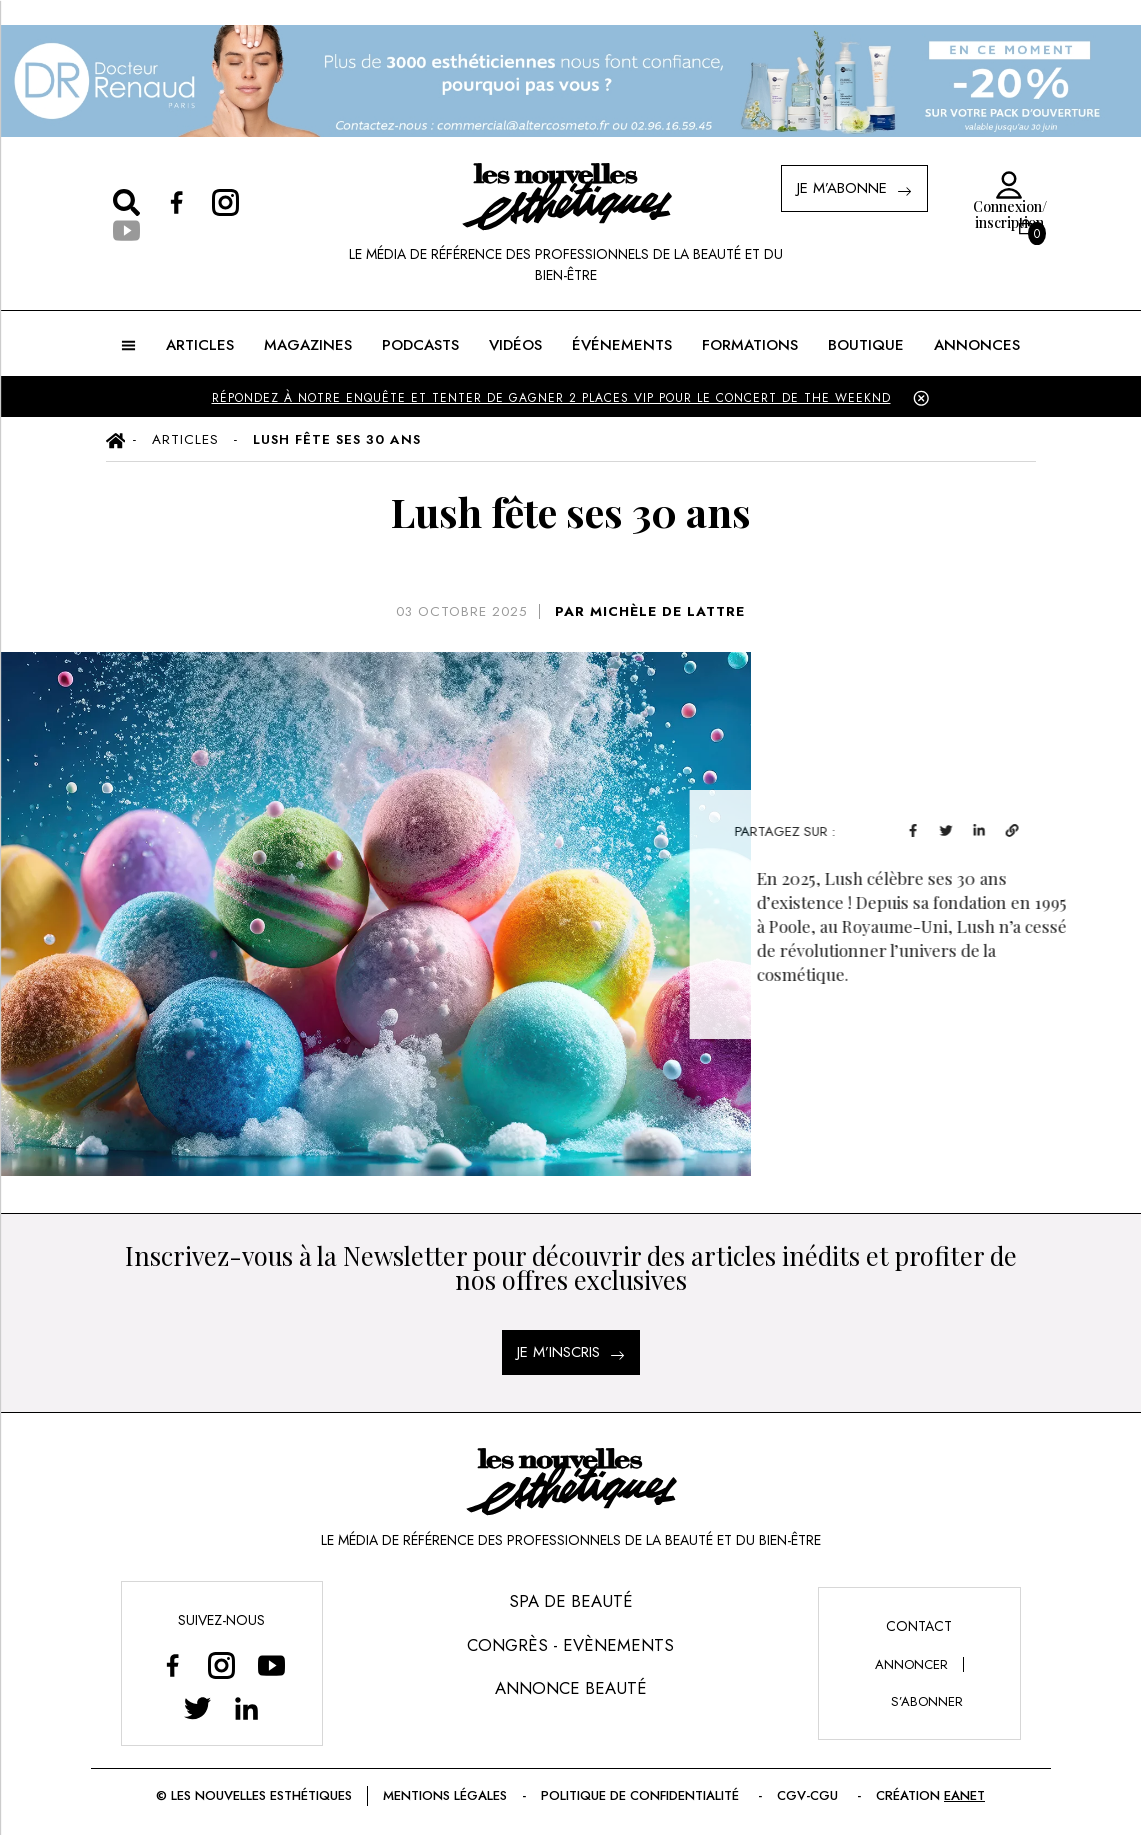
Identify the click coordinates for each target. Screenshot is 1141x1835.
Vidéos (515, 345)
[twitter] (987, 828)
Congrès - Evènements (570, 1645)
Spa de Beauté (571, 1601)
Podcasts (420, 345)
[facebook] (954, 828)
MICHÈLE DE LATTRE (667, 611)
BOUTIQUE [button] (866, 345)
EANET (964, 1795)
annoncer (911, 1664)
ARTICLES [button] (200, 345)
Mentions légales (445, 1795)
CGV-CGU (809, 1795)
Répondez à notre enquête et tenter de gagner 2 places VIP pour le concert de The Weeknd (551, 398)
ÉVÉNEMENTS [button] (622, 345)
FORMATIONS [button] (750, 345)
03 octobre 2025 (461, 611)
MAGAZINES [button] (308, 345)
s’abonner (927, 1701)
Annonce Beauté (571, 1688)
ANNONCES (977, 345)
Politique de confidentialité (642, 1795)
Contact (919, 1626)
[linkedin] (1020, 828)
